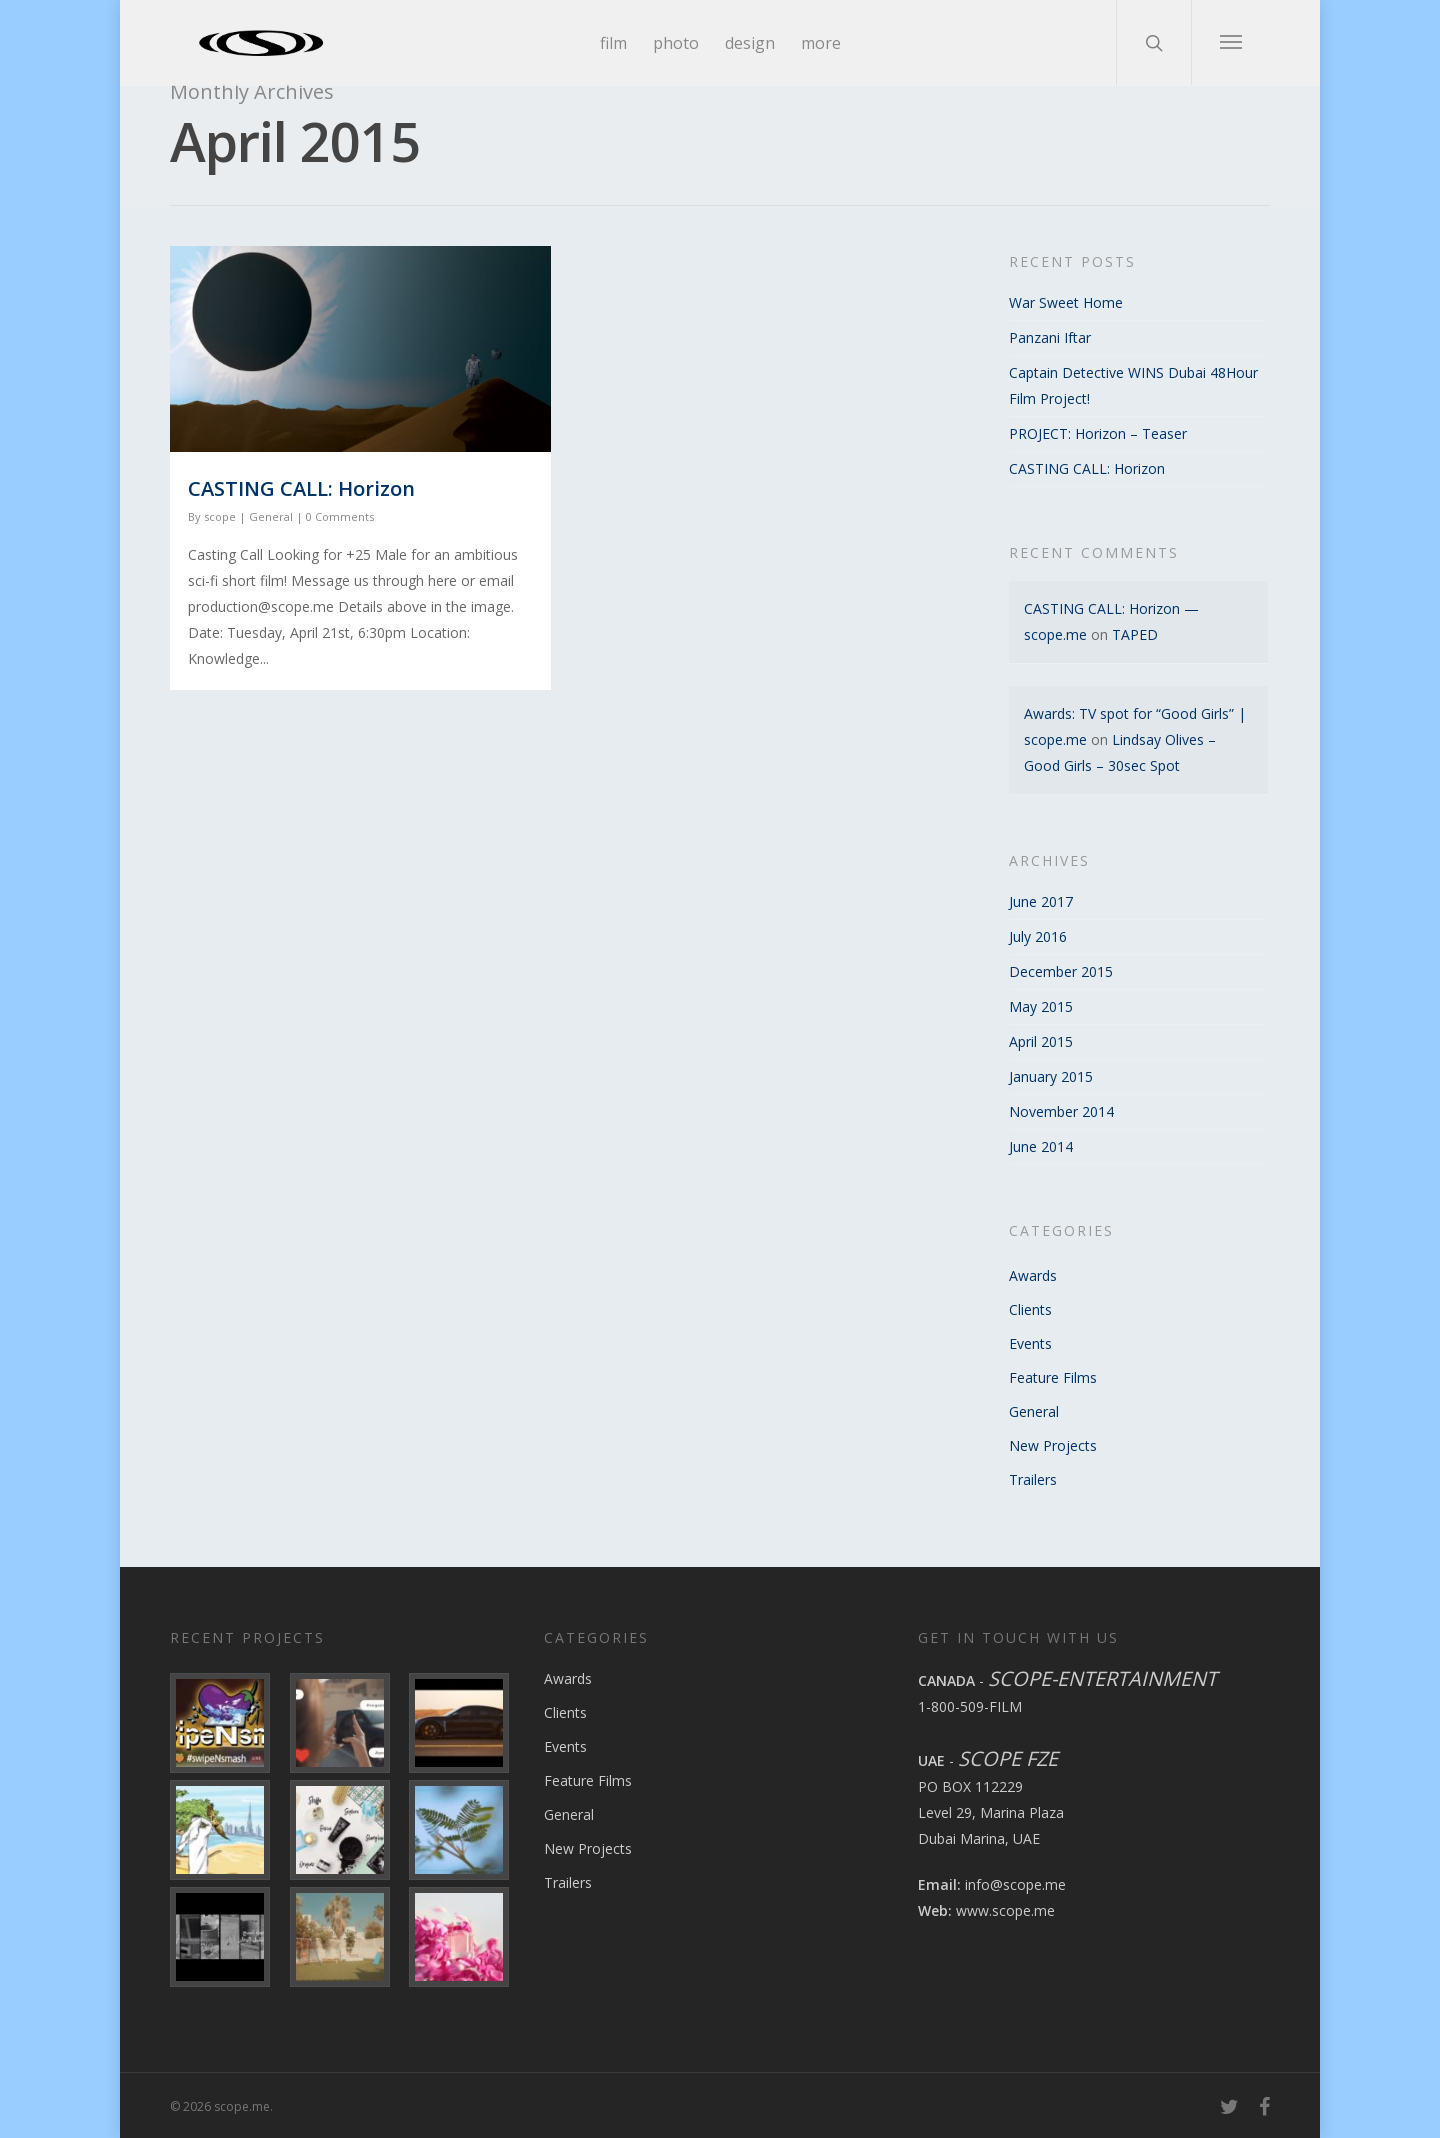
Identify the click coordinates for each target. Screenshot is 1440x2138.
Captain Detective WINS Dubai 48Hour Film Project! (1133, 385)
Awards (1033, 1275)
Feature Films (1053, 1377)
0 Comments (340, 516)
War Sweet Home (1066, 302)
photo (676, 43)
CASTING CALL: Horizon (301, 488)
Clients (1030, 1309)
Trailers (1033, 1479)
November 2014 (1061, 1111)
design (750, 43)
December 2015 (1061, 971)
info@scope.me (1015, 1884)
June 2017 (1041, 901)
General (271, 516)
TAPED (1135, 634)
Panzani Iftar (1050, 337)
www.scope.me (1005, 1910)
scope (220, 516)
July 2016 (1038, 936)
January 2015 (1051, 1076)
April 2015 (1041, 1041)
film (613, 43)
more (821, 43)
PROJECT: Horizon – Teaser (1098, 433)
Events (1030, 1343)
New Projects (1053, 1445)
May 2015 (1041, 1006)
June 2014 (1041, 1146)
